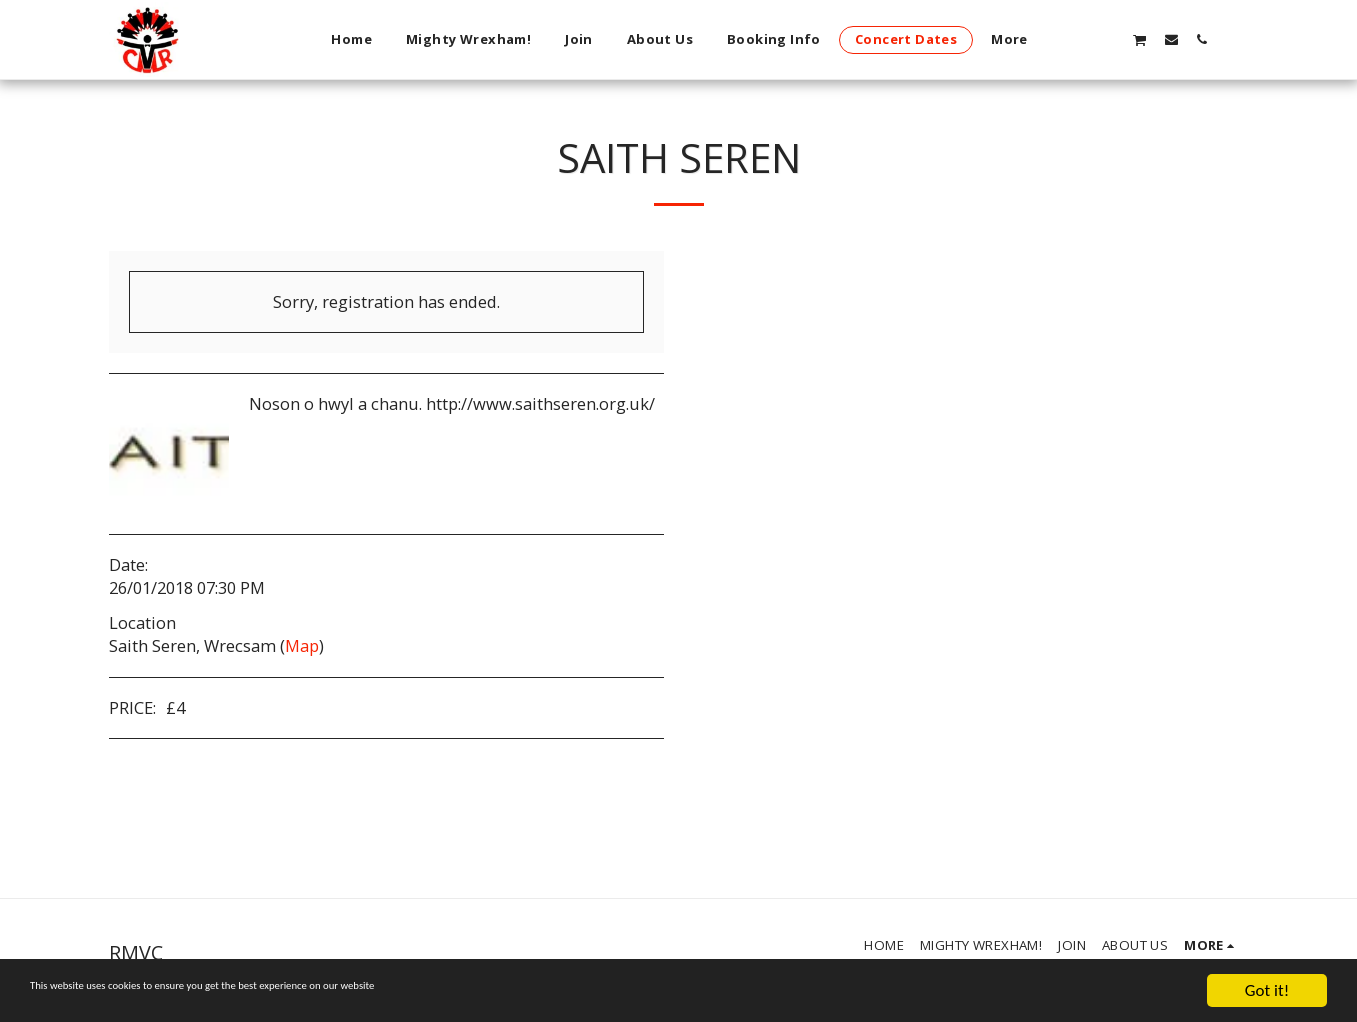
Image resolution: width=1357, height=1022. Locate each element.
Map (302, 645)
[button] (1107, 39)
